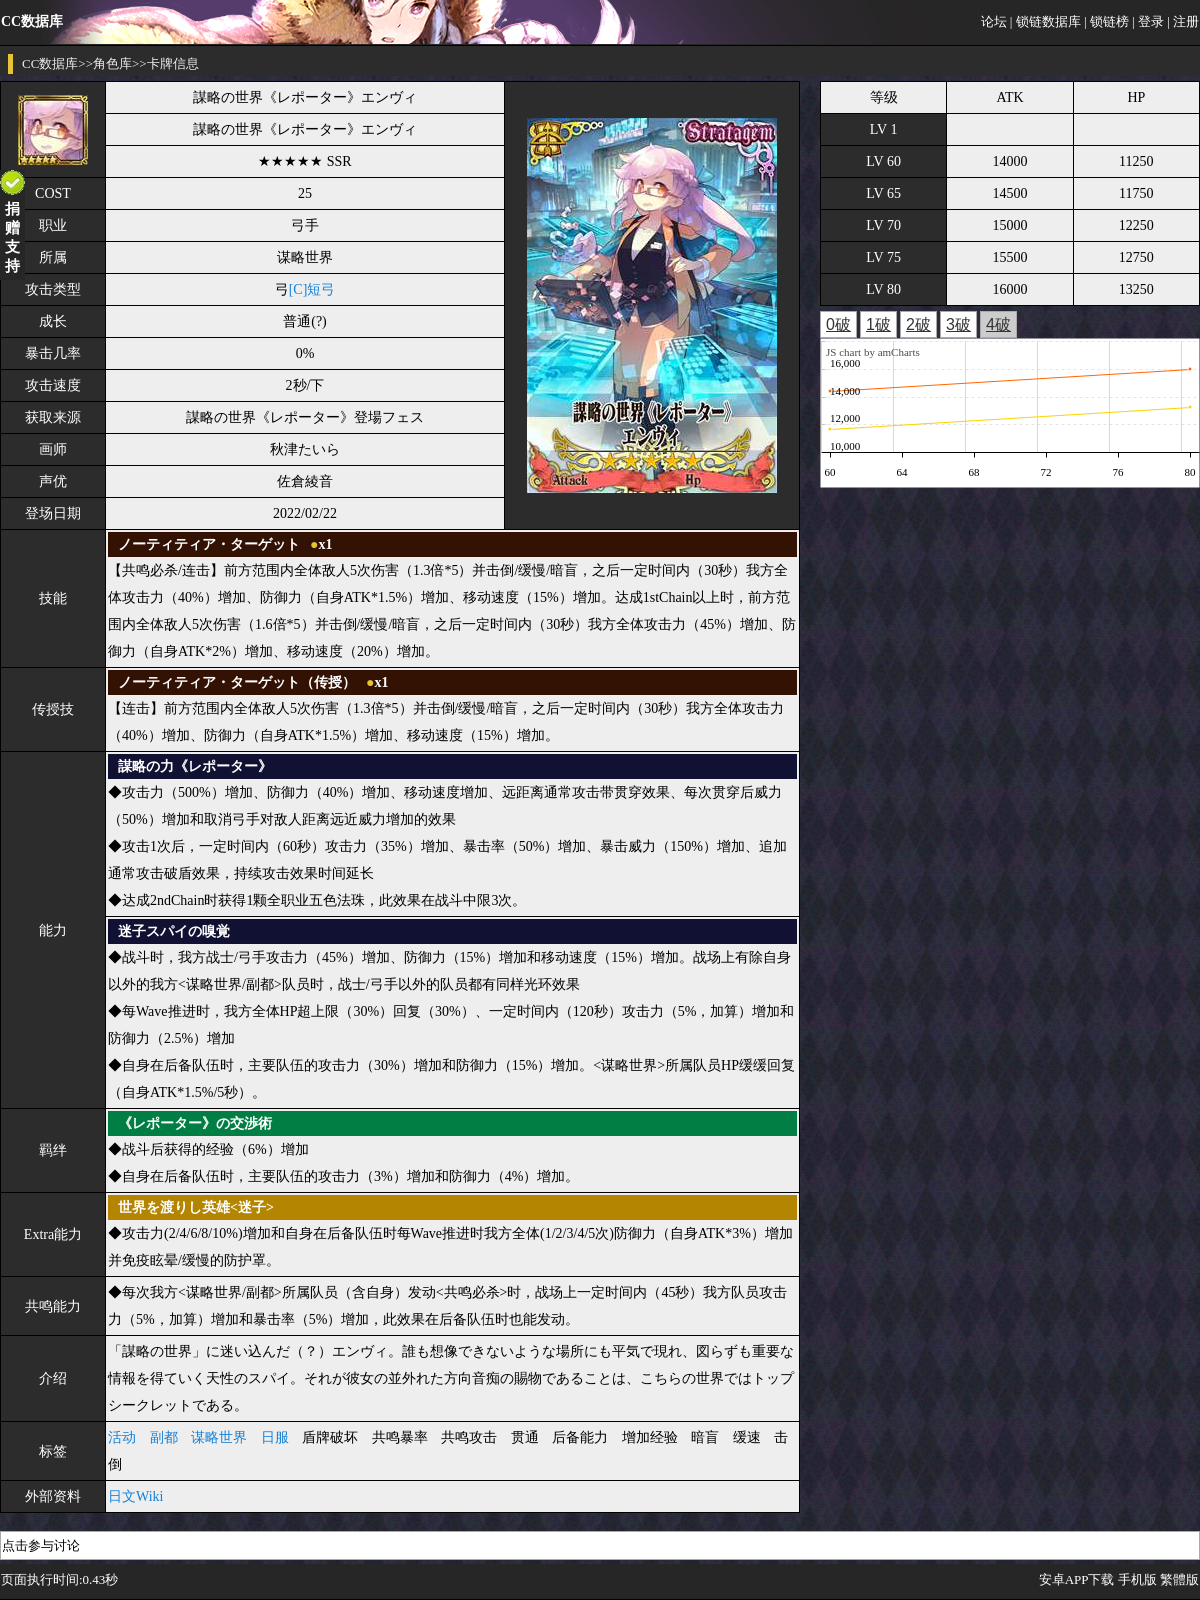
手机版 (1137, 1579)
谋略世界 (219, 1437)
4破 (998, 324)
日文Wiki (135, 1496)
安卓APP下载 (1077, 1579)
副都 (164, 1437)
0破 (838, 324)
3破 (958, 324)
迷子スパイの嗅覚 (174, 931)
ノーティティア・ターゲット (209, 544)
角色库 (112, 63)
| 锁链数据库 (1045, 21)
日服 (275, 1437)
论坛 (994, 21)
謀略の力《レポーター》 (195, 766)
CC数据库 (50, 63)
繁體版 (1179, 1579)
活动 (122, 1437)
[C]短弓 (312, 289)
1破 (878, 324)
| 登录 (1148, 21)
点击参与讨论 (41, 1545)
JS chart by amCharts (873, 352)
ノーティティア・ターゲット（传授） (237, 682)
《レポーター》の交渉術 (195, 1123)
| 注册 (1183, 21)
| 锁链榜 (1106, 21)
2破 (918, 324)
